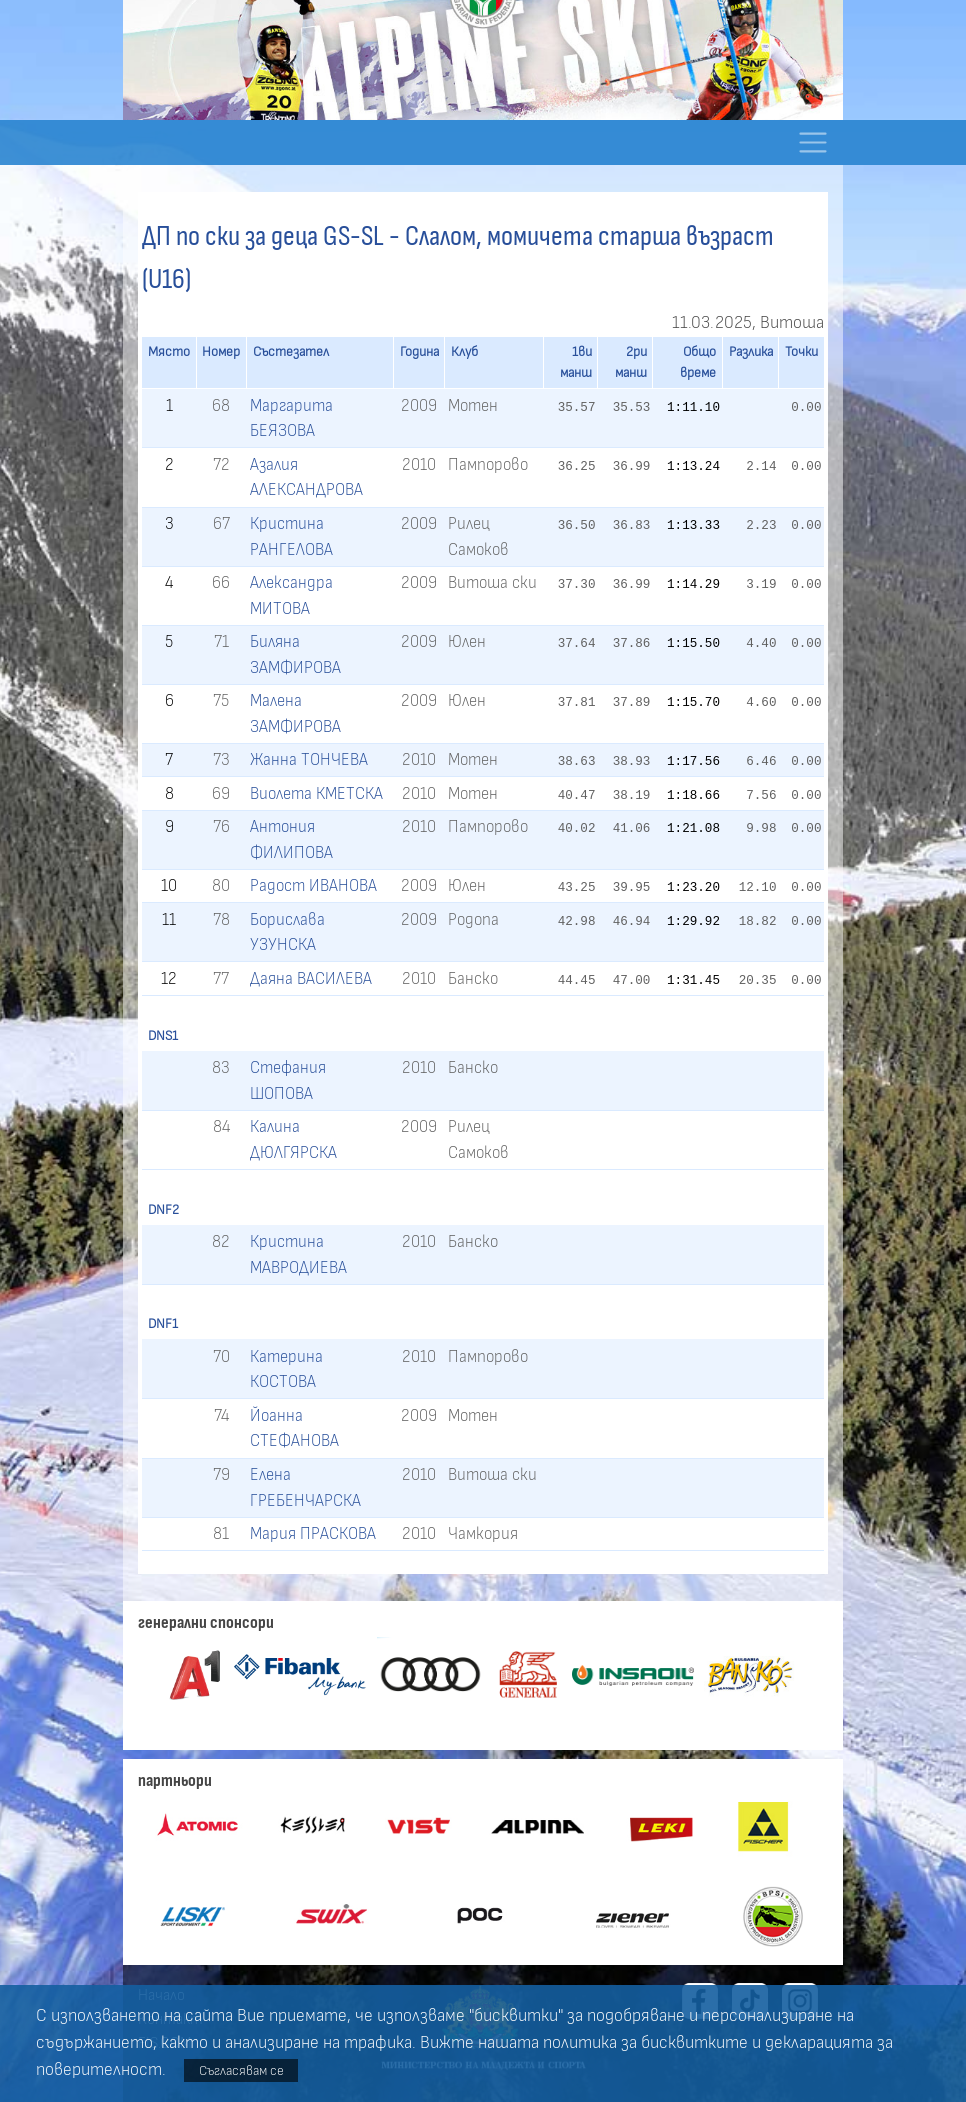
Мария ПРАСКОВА (313, 1533)
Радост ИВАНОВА (313, 885)
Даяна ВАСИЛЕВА (311, 978)
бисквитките (694, 2043)
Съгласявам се (241, 2070)
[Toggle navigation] (812, 142)
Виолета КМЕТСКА (316, 793)
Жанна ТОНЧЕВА (309, 759)
